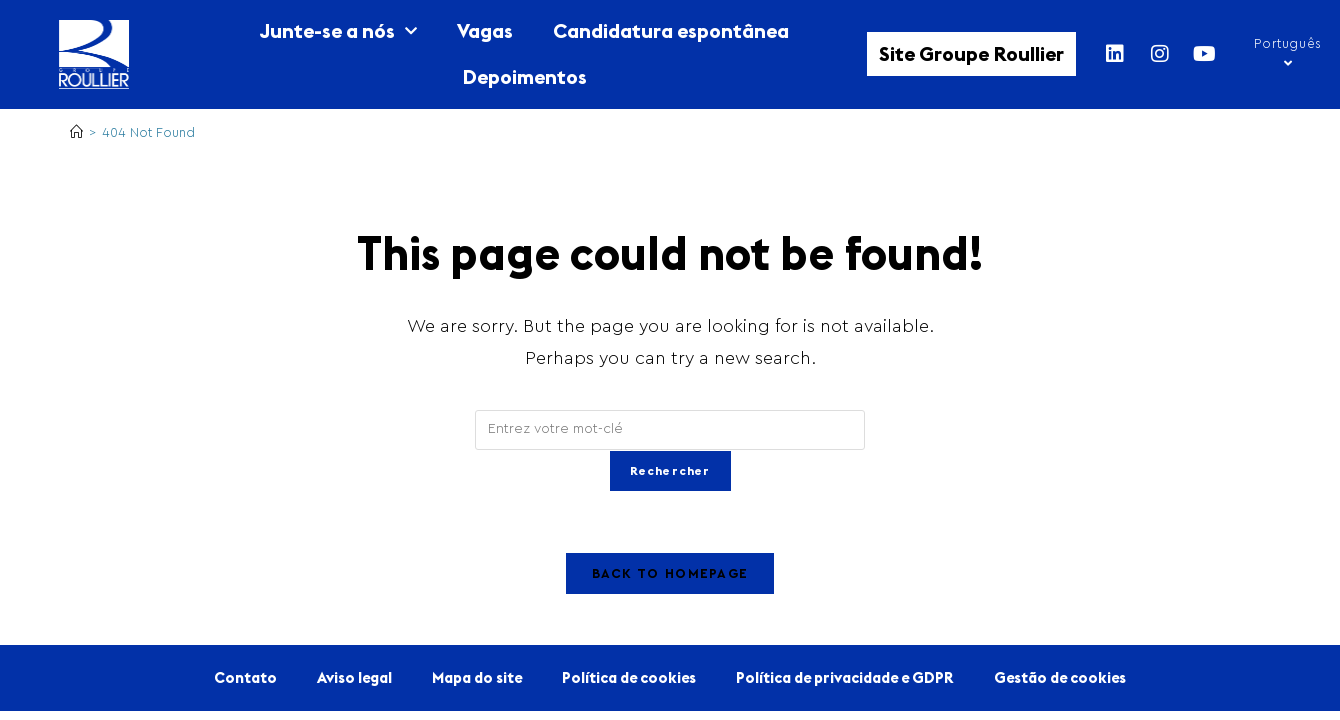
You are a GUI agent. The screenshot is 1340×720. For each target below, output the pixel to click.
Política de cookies (629, 677)
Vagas (485, 30)
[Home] (76, 132)
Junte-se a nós (338, 31)
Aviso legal (354, 677)
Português (1287, 53)
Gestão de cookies (1060, 677)
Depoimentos (524, 76)
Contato (245, 677)
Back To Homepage (670, 573)
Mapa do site (477, 677)
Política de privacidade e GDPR (845, 677)
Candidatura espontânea (671, 30)
